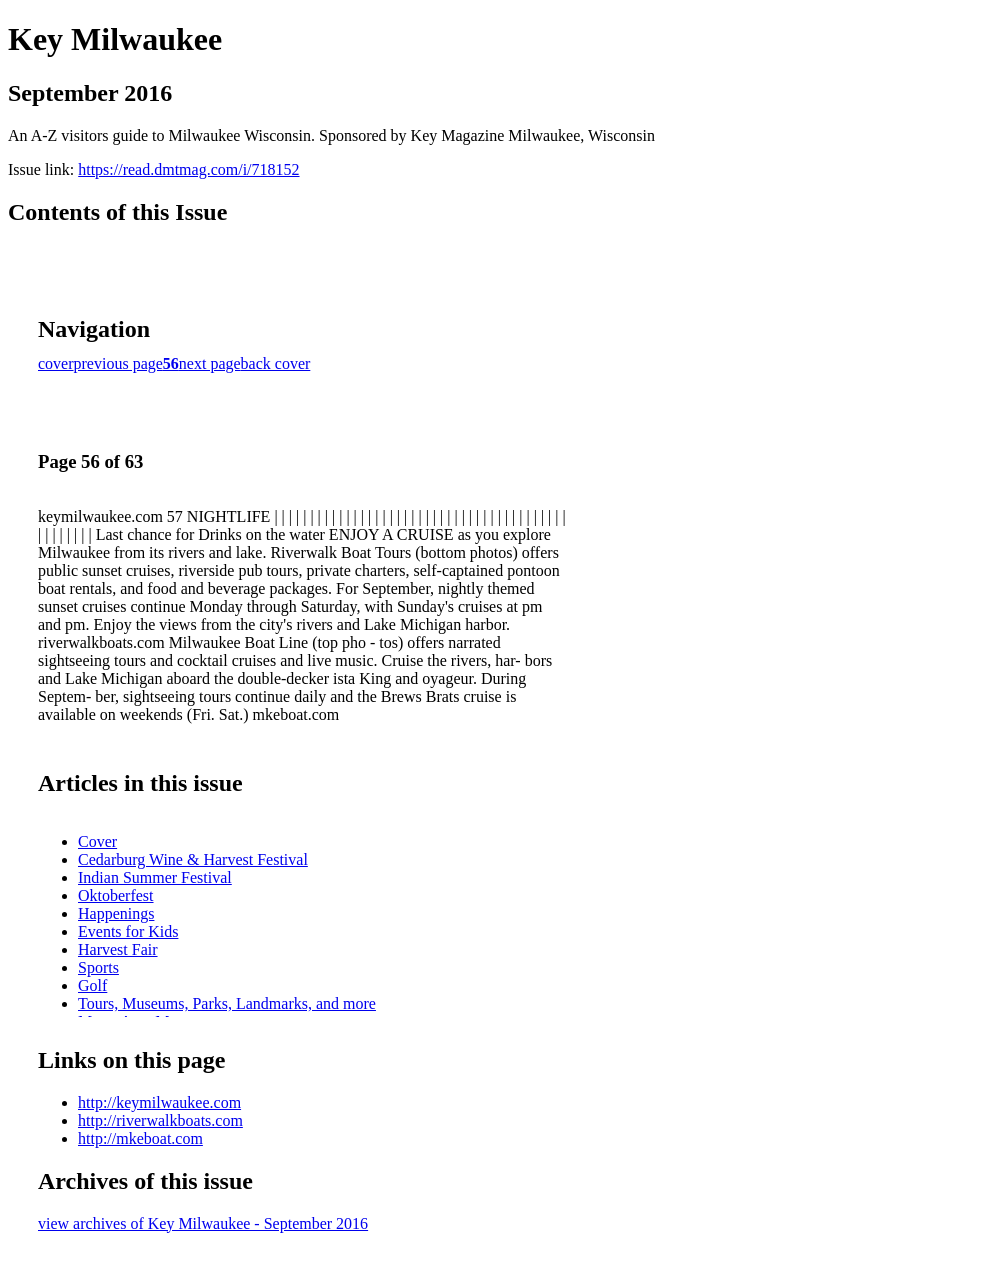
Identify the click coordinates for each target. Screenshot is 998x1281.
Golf (92, 985)
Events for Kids (128, 931)
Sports (98, 967)
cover (56, 363)
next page (210, 363)
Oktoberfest (116, 895)
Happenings (116, 913)
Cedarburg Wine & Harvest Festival (193, 859)
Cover (97, 841)
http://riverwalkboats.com (160, 1120)
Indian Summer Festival (155, 877)
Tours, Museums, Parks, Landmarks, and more (227, 1003)
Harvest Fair (118, 949)
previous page (118, 363)
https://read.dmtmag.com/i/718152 (188, 169)
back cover (276, 363)
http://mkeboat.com (140, 1138)
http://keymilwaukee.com (159, 1102)
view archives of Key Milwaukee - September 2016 (203, 1223)
